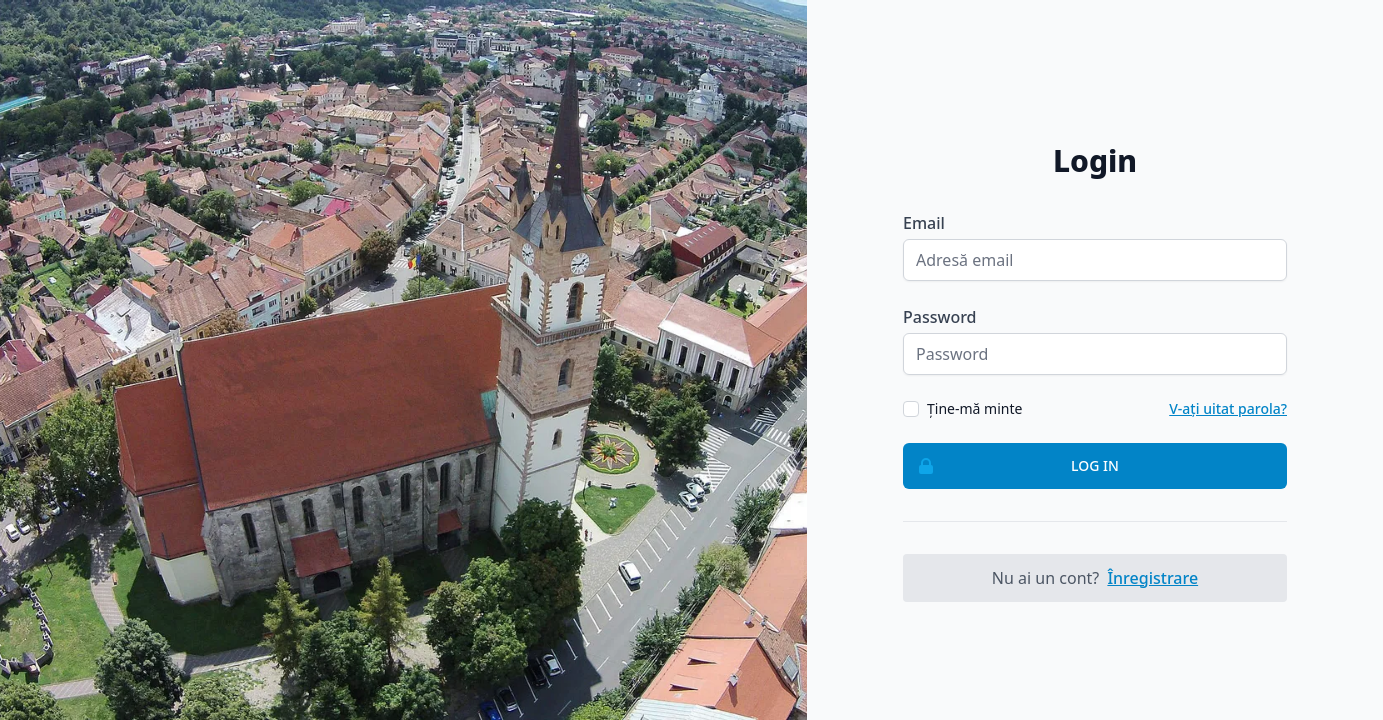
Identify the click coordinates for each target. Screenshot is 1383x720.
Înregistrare (1152, 578)
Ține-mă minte (974, 408)
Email (924, 223)
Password (940, 317)
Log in (1011, 466)
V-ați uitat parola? (1228, 408)
